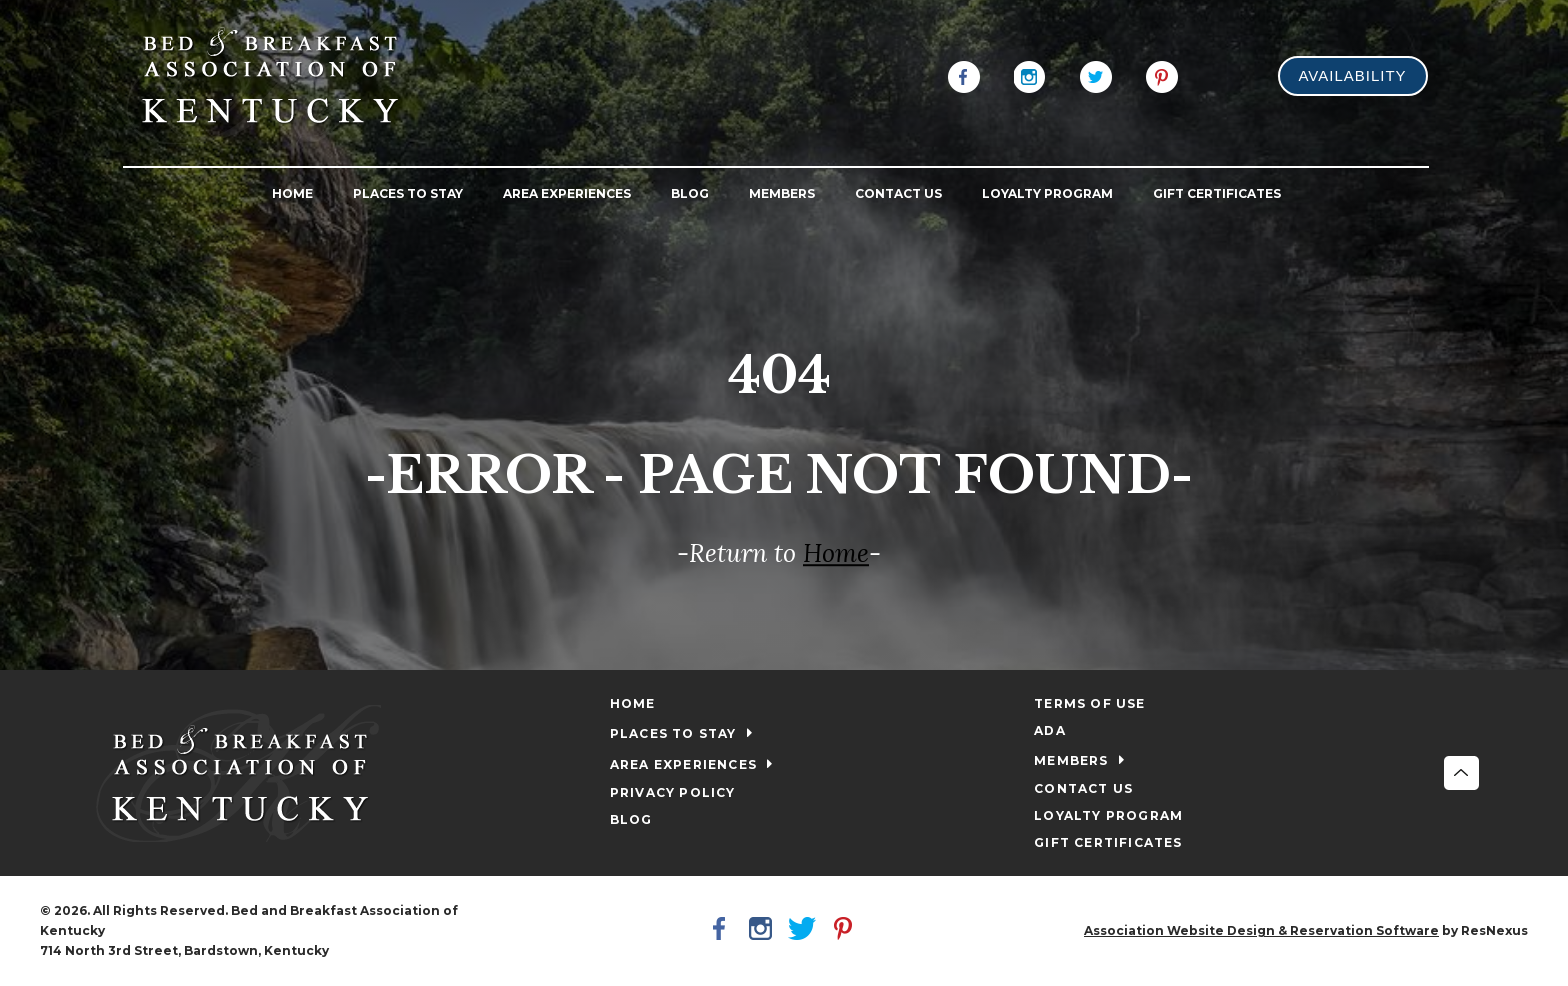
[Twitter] (1096, 75)
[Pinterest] (1162, 75)
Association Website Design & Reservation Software (1261, 930)
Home (836, 554)
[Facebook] (964, 75)
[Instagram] (1030, 75)
